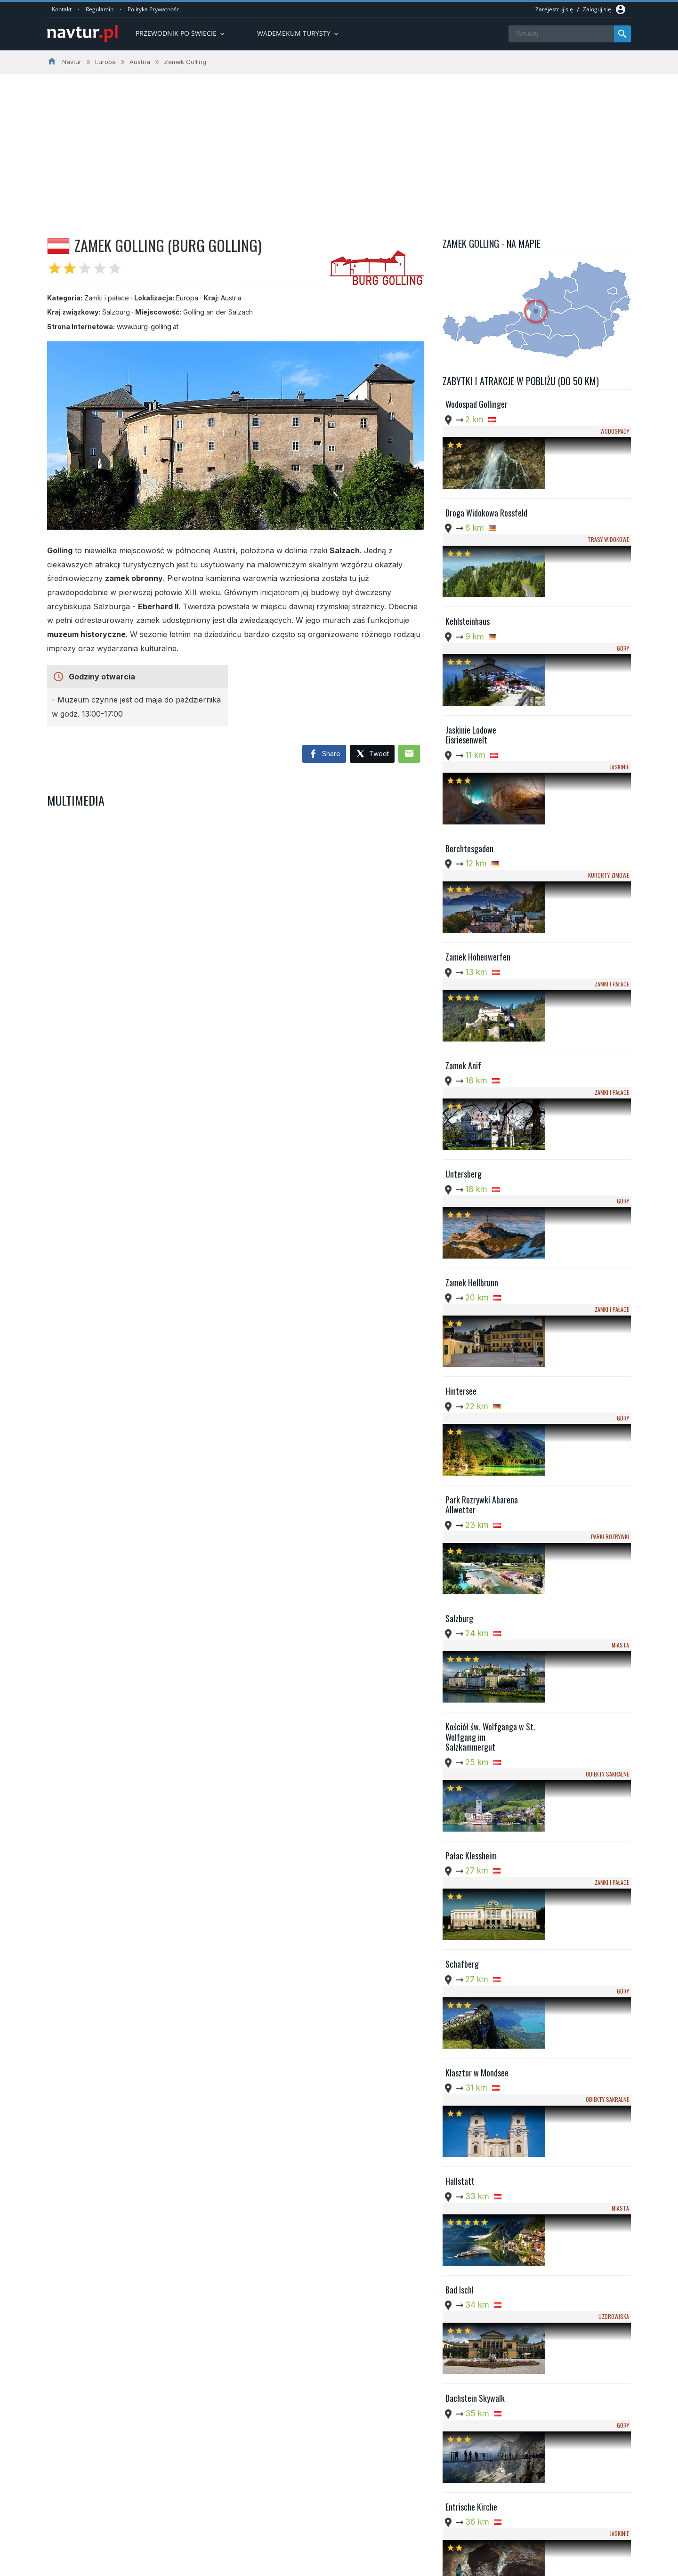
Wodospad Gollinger (476, 404)
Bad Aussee (463, 2199)
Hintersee (460, 1106)
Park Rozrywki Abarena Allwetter (481, 1190)
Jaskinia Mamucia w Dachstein (476, 2127)
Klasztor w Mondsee (476, 1575)
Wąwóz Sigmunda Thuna (483, 2356)
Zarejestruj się (554, 9)
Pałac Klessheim (471, 1419)
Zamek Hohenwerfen (477, 794)
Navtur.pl (126, 2565)
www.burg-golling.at (147, 327)
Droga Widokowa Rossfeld (486, 482)
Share (324, 754)
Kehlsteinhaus (467, 560)
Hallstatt (460, 1653)
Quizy (270, 2542)
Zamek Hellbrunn (471, 1028)
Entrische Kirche (471, 1887)
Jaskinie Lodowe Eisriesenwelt (470, 643)
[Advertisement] (339, 144)
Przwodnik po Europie (294, 2507)
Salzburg (459, 1263)
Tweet (372, 754)
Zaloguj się (597, 9)
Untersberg (463, 951)
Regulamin (99, 9)
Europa (187, 298)
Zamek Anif (463, 872)
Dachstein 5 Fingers (476, 1965)
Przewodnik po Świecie (181, 33)
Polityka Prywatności (154, 9)
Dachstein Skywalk (475, 1809)
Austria (231, 298)
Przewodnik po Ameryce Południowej (317, 2518)
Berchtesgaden (469, 716)
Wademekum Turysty (293, 2530)
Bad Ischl (459, 1731)
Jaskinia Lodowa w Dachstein (491, 2043)
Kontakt (62, 9)
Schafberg (462, 1497)
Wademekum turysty (298, 33)
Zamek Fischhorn (471, 2277)
